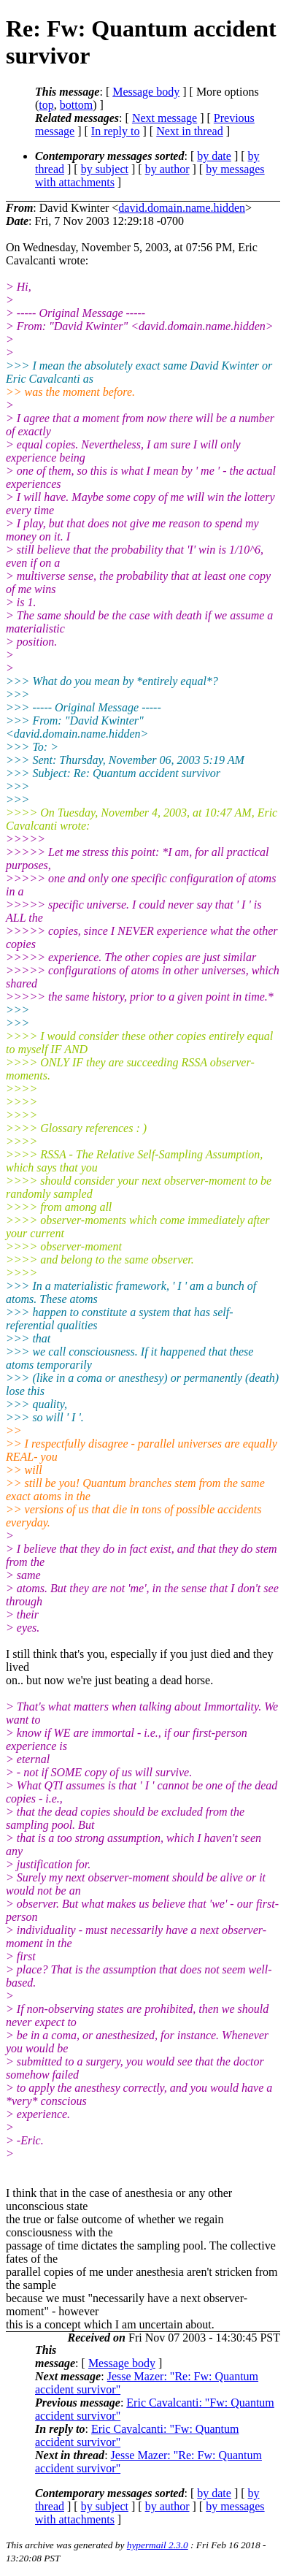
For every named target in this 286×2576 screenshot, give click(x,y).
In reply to (115, 131)
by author (167, 169)
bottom (76, 105)
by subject (104, 169)
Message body (145, 91)
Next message (164, 118)
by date (214, 156)
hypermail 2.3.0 (157, 2544)
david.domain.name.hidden (181, 208)
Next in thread (189, 131)
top (46, 105)
